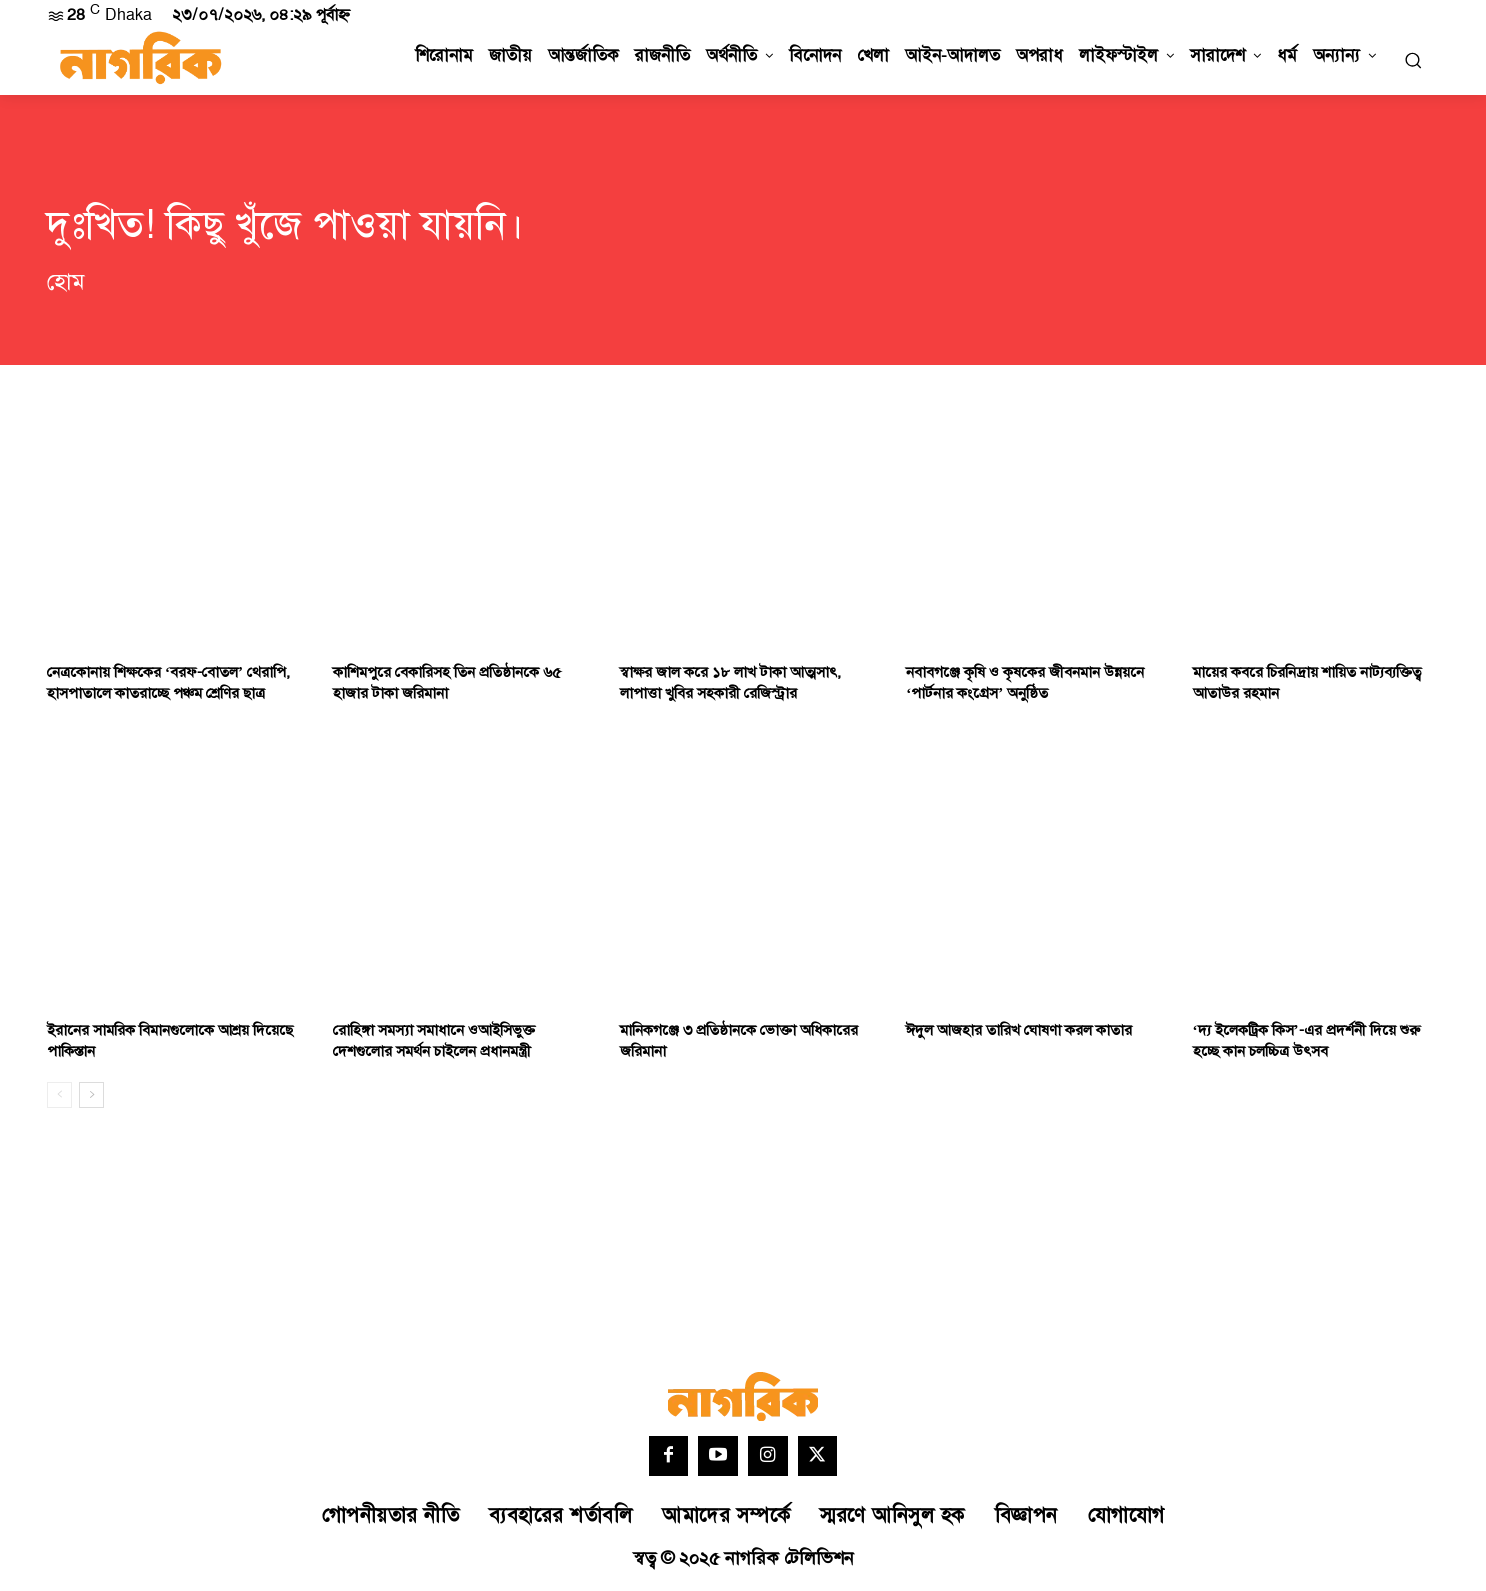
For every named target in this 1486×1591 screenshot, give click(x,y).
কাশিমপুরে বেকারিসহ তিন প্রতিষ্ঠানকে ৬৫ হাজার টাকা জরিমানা (447, 683)
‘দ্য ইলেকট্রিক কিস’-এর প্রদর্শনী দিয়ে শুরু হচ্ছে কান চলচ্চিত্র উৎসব (1306, 1041)
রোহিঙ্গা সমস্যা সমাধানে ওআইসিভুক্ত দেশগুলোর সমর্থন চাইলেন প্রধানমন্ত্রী (434, 1041)
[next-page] (91, 1095)
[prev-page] (59, 1095)
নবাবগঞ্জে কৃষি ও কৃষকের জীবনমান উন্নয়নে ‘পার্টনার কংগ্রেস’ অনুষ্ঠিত (1025, 683)
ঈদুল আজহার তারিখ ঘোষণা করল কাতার (1019, 1030)
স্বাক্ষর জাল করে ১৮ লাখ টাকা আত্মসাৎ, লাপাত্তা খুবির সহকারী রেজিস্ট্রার (730, 683)
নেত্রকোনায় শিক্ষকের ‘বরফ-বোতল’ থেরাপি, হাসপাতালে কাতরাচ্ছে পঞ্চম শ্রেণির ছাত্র (168, 683)
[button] (1413, 60)
